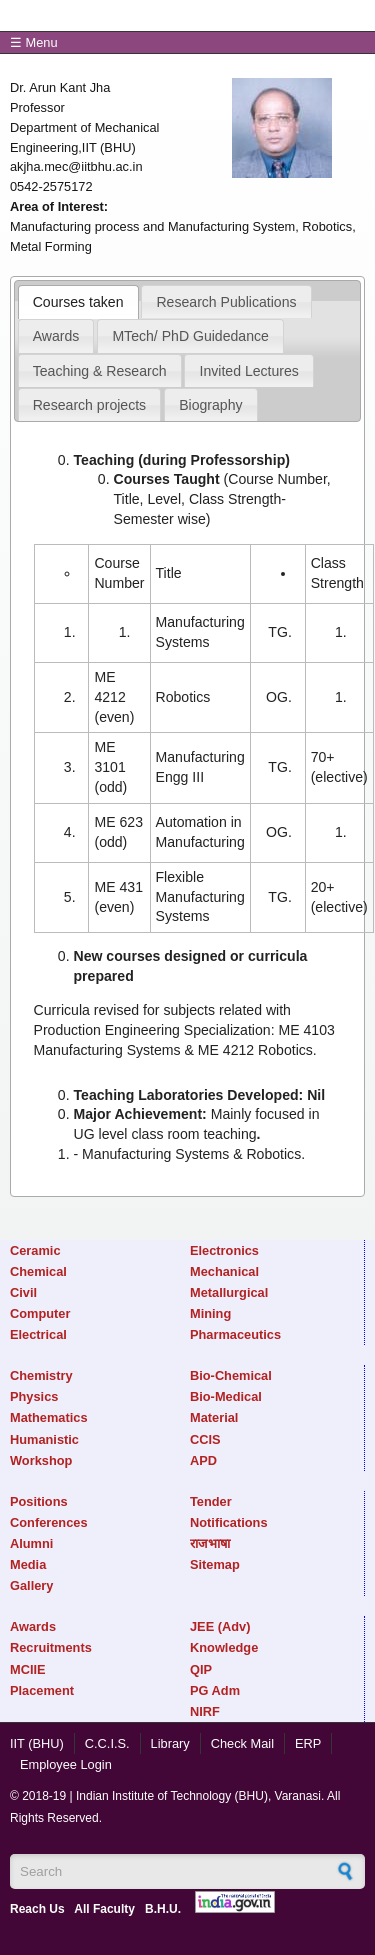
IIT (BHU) (37, 1743)
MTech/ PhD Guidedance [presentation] (190, 336)
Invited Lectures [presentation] (249, 371)
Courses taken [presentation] (78, 302)
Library (170, 1743)
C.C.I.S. (107, 1743)
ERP (308, 1743)
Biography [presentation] (210, 405)
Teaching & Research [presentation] (100, 371)
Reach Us (37, 1909)
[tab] (78, 302)
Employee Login (66, 1764)
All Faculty (104, 1909)
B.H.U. (163, 1909)
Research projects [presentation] (89, 405)
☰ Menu (34, 42)
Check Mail (242, 1743)
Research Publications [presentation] (226, 302)
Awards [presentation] (56, 336)
